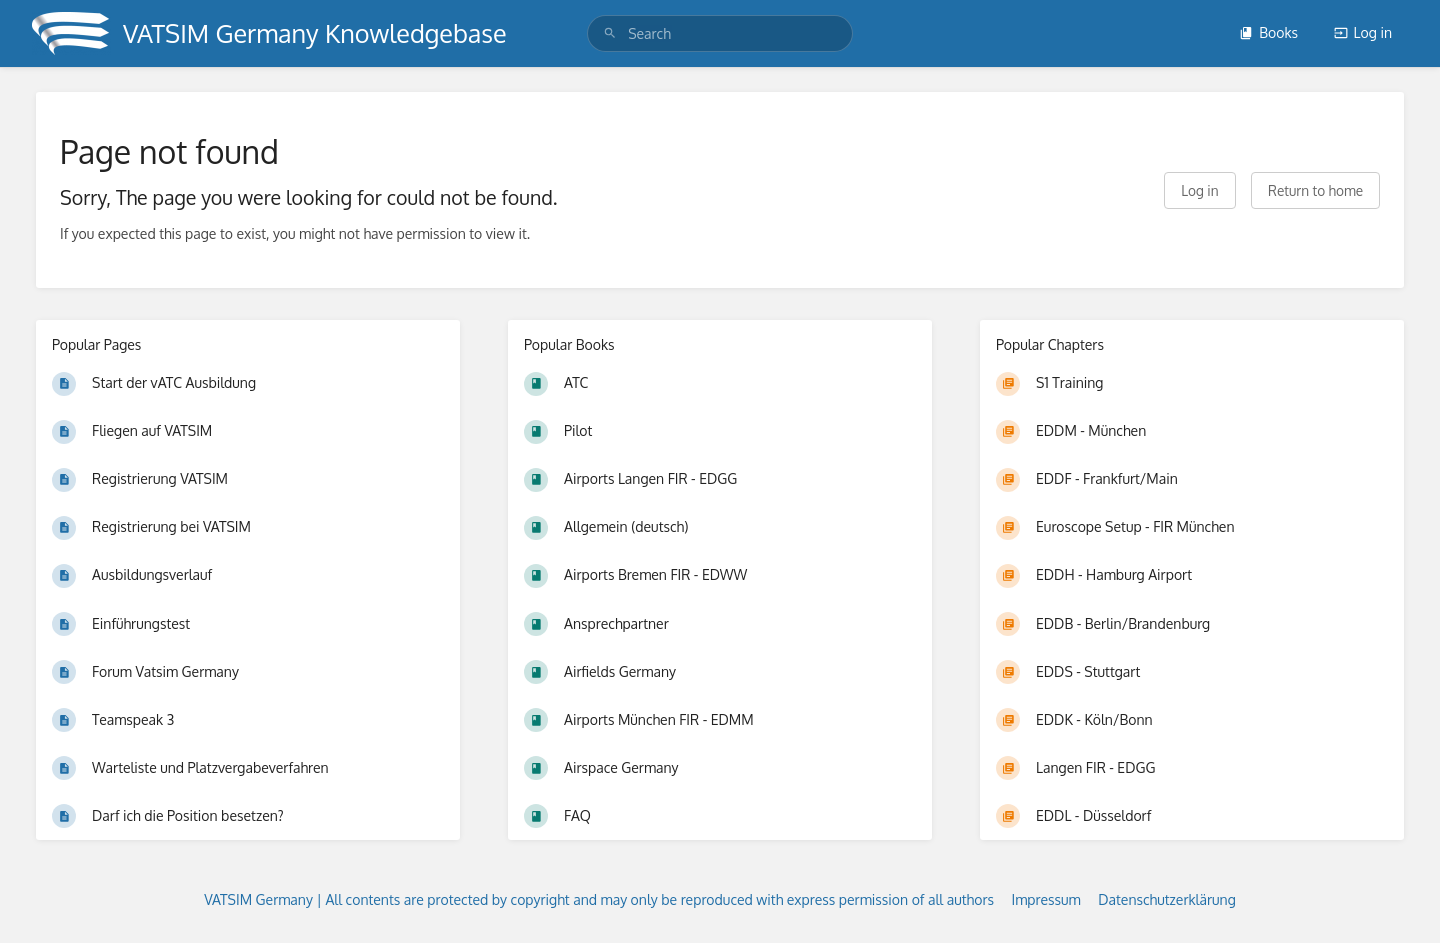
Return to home (1315, 190)
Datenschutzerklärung (1167, 899)
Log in (1363, 32)
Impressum (1046, 899)
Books (1268, 32)
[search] (720, 33)
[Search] (610, 33)
